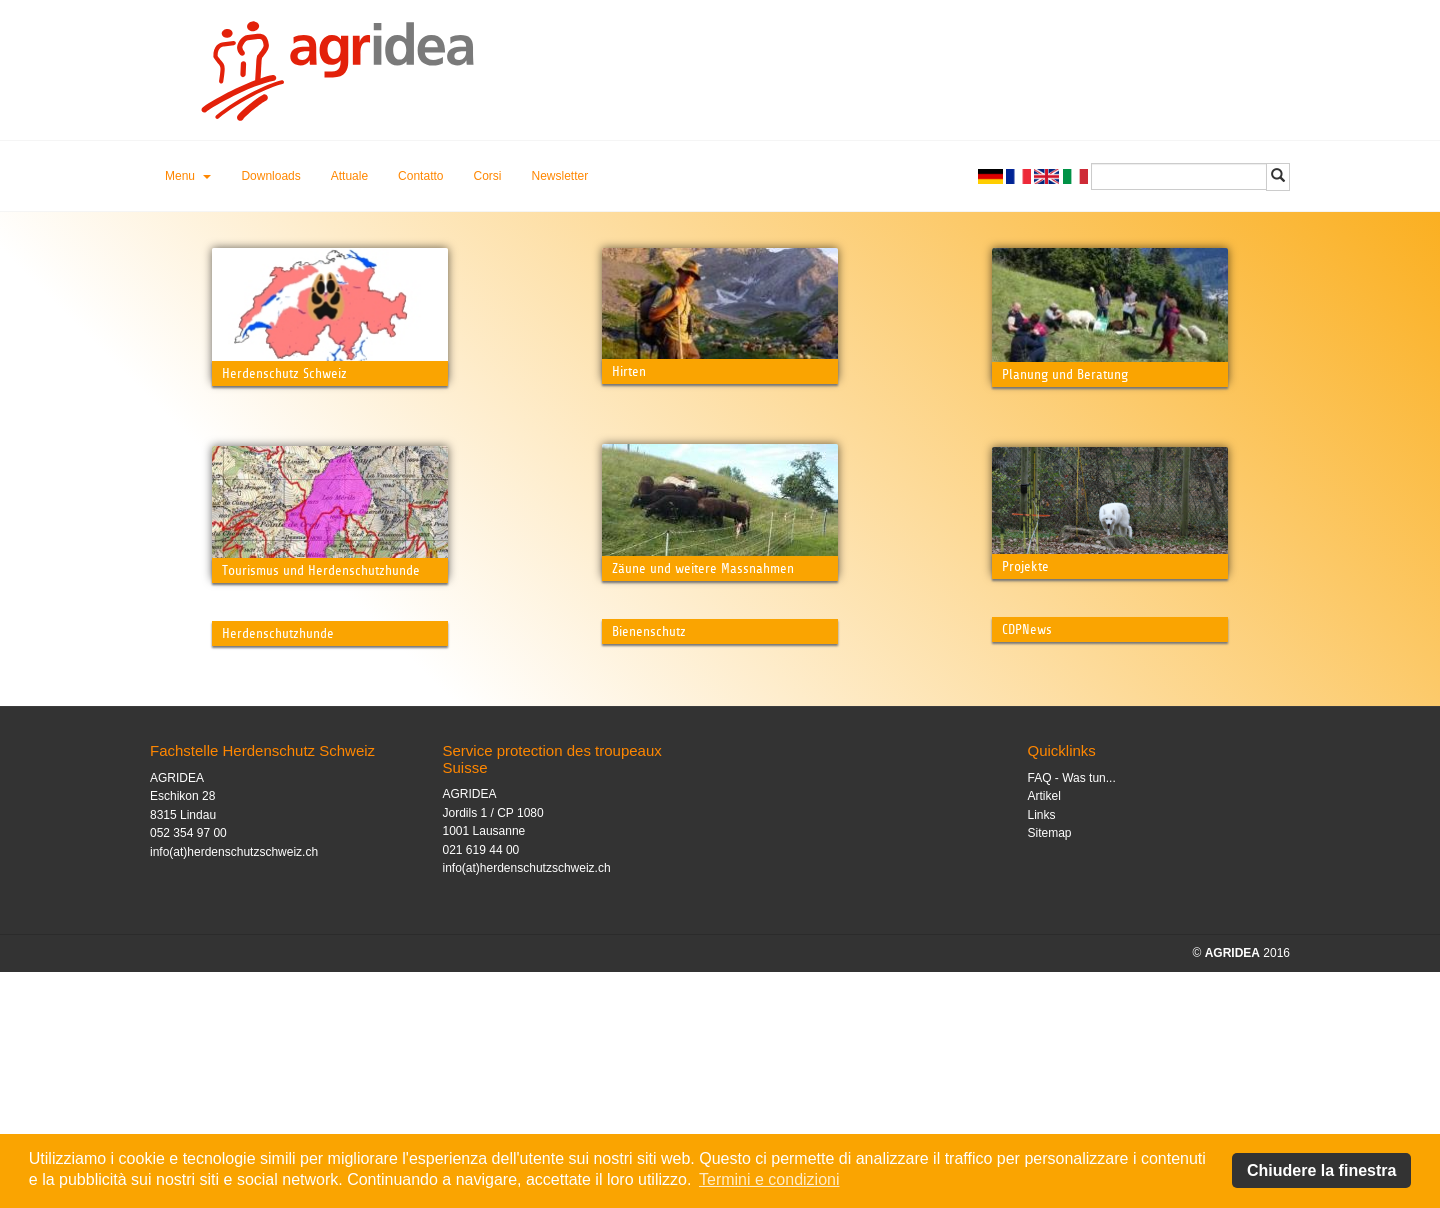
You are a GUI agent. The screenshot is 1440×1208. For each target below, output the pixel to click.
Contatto (420, 176)
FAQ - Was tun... (1072, 1014)
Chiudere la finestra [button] (1321, 1170)
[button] (188, 176)
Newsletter (560, 176)
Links (1042, 1051)
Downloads (270, 176)
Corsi (487, 176)
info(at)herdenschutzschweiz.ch (234, 1088)
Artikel (1044, 1032)
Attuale (349, 176)
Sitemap (1050, 1069)
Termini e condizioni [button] (769, 1179)
